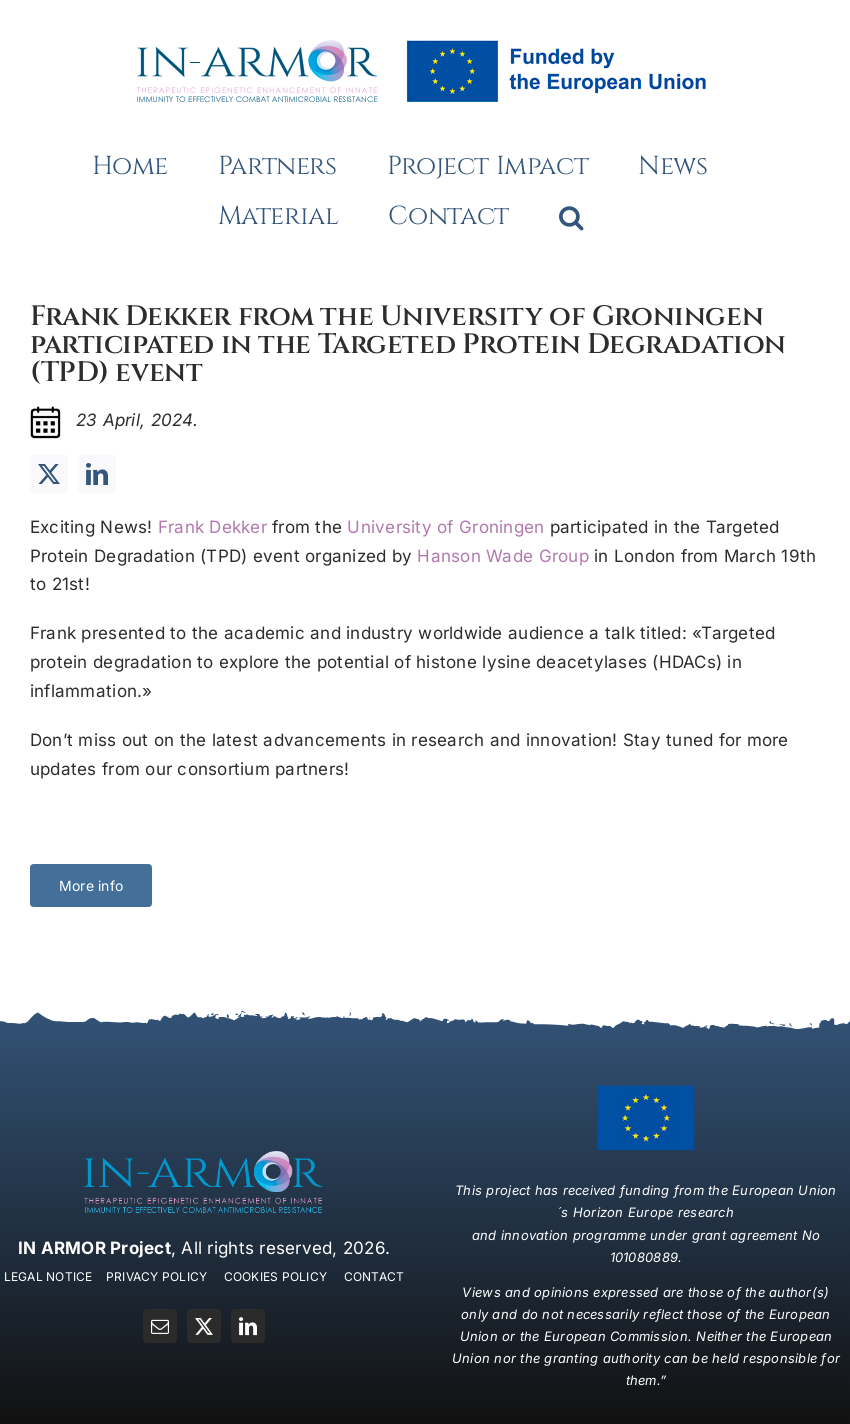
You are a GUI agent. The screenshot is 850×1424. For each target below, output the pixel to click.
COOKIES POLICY (276, 1276)
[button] (571, 217)
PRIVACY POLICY (157, 1276)
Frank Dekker (212, 527)
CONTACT (374, 1276)
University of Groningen (445, 527)
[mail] (160, 1326)
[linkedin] (97, 474)
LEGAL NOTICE (48, 1276)
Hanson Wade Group (502, 556)
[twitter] (49, 474)
